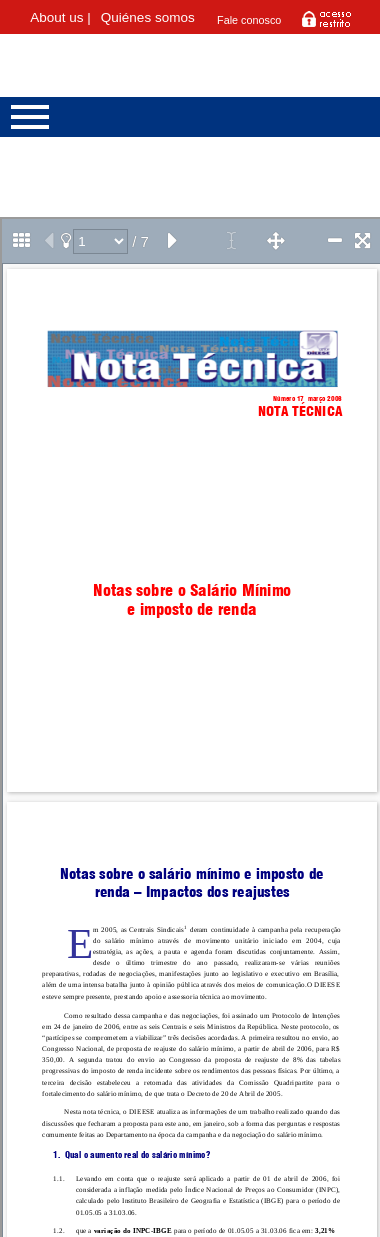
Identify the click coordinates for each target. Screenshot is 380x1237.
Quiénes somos (148, 17)
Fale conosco (249, 20)
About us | (60, 17)
